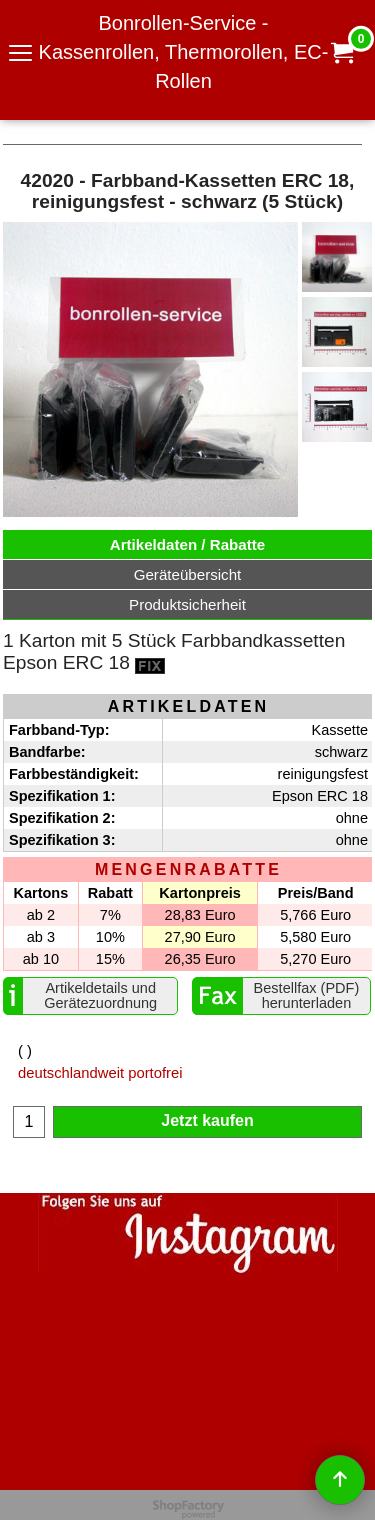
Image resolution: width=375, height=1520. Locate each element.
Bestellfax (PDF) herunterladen (307, 995)
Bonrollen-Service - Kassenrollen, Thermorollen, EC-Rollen (184, 52)
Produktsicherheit (187, 604)
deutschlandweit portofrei (100, 1073)
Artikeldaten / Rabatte (188, 544)
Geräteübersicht (188, 574)
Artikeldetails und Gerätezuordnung (100, 995)
